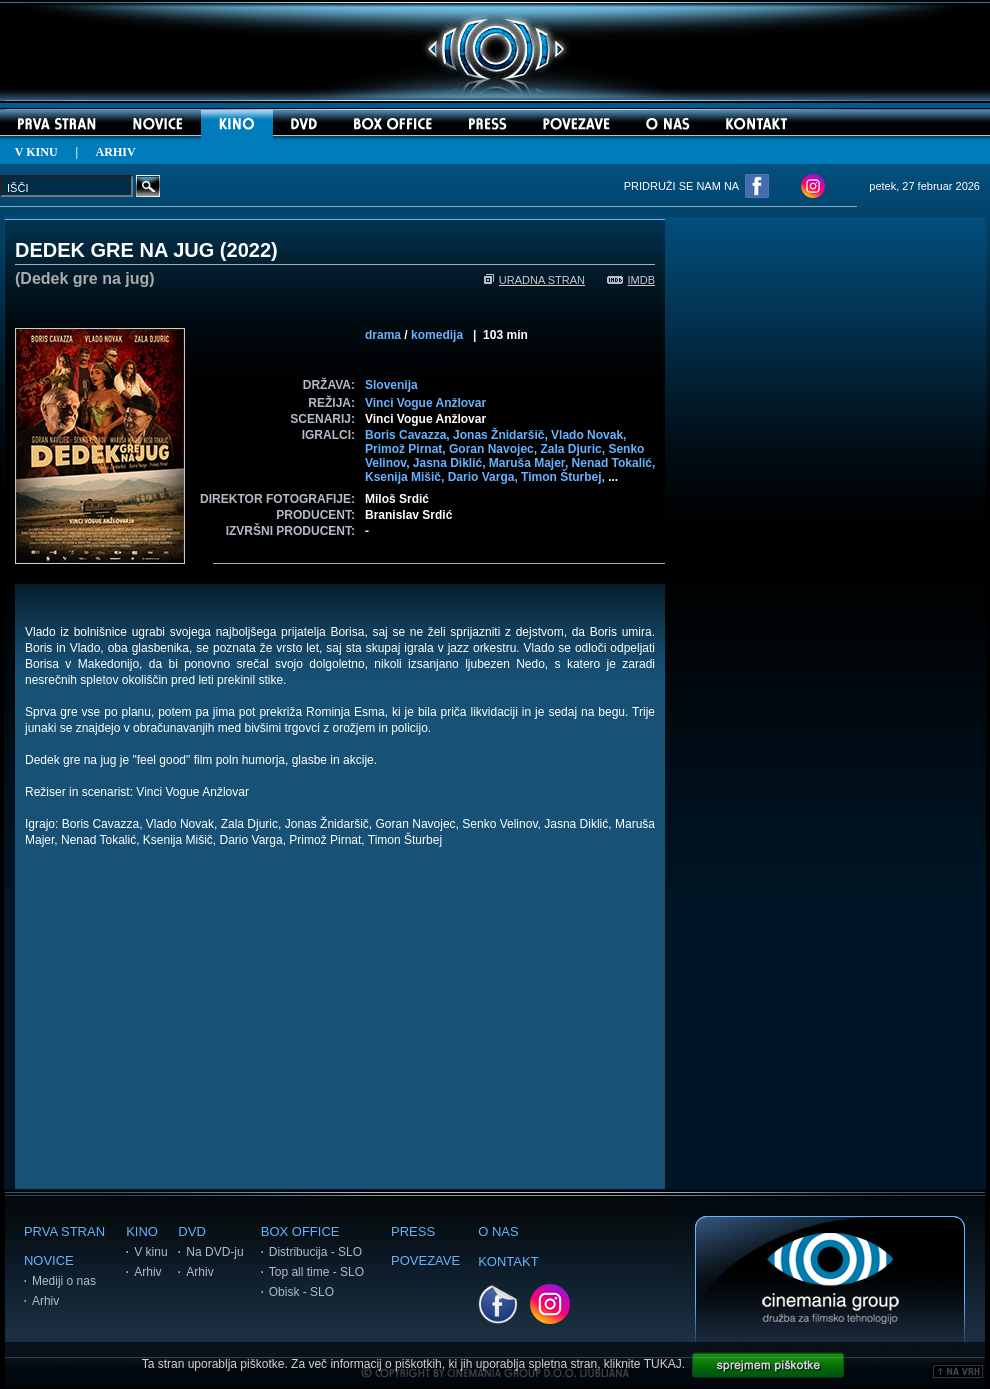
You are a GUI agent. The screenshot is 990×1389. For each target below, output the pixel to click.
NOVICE (49, 1260)
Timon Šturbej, (564, 477)
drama (383, 335)
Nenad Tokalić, (614, 463)
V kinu (150, 1252)
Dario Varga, (484, 477)
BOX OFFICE (300, 1231)
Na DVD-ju (214, 1252)
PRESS (413, 1231)
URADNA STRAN (534, 280)
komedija (437, 335)
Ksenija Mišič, (406, 477)
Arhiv (45, 1301)
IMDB (631, 280)
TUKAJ (663, 1364)
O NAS (498, 1231)
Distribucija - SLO (315, 1252)
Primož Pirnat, (407, 449)
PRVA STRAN (64, 1231)
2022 (249, 250)
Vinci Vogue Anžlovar (425, 403)
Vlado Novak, (588, 435)
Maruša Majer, (530, 463)
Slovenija (391, 385)
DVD (191, 1231)
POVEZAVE (425, 1260)
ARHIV (116, 152)
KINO (142, 1231)
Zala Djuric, (574, 449)
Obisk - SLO (301, 1292)
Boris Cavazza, (409, 435)
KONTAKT (508, 1261)
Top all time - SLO (316, 1272)
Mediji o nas (64, 1281)
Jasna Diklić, (451, 463)
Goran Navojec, (494, 449)
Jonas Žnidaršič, (502, 435)
